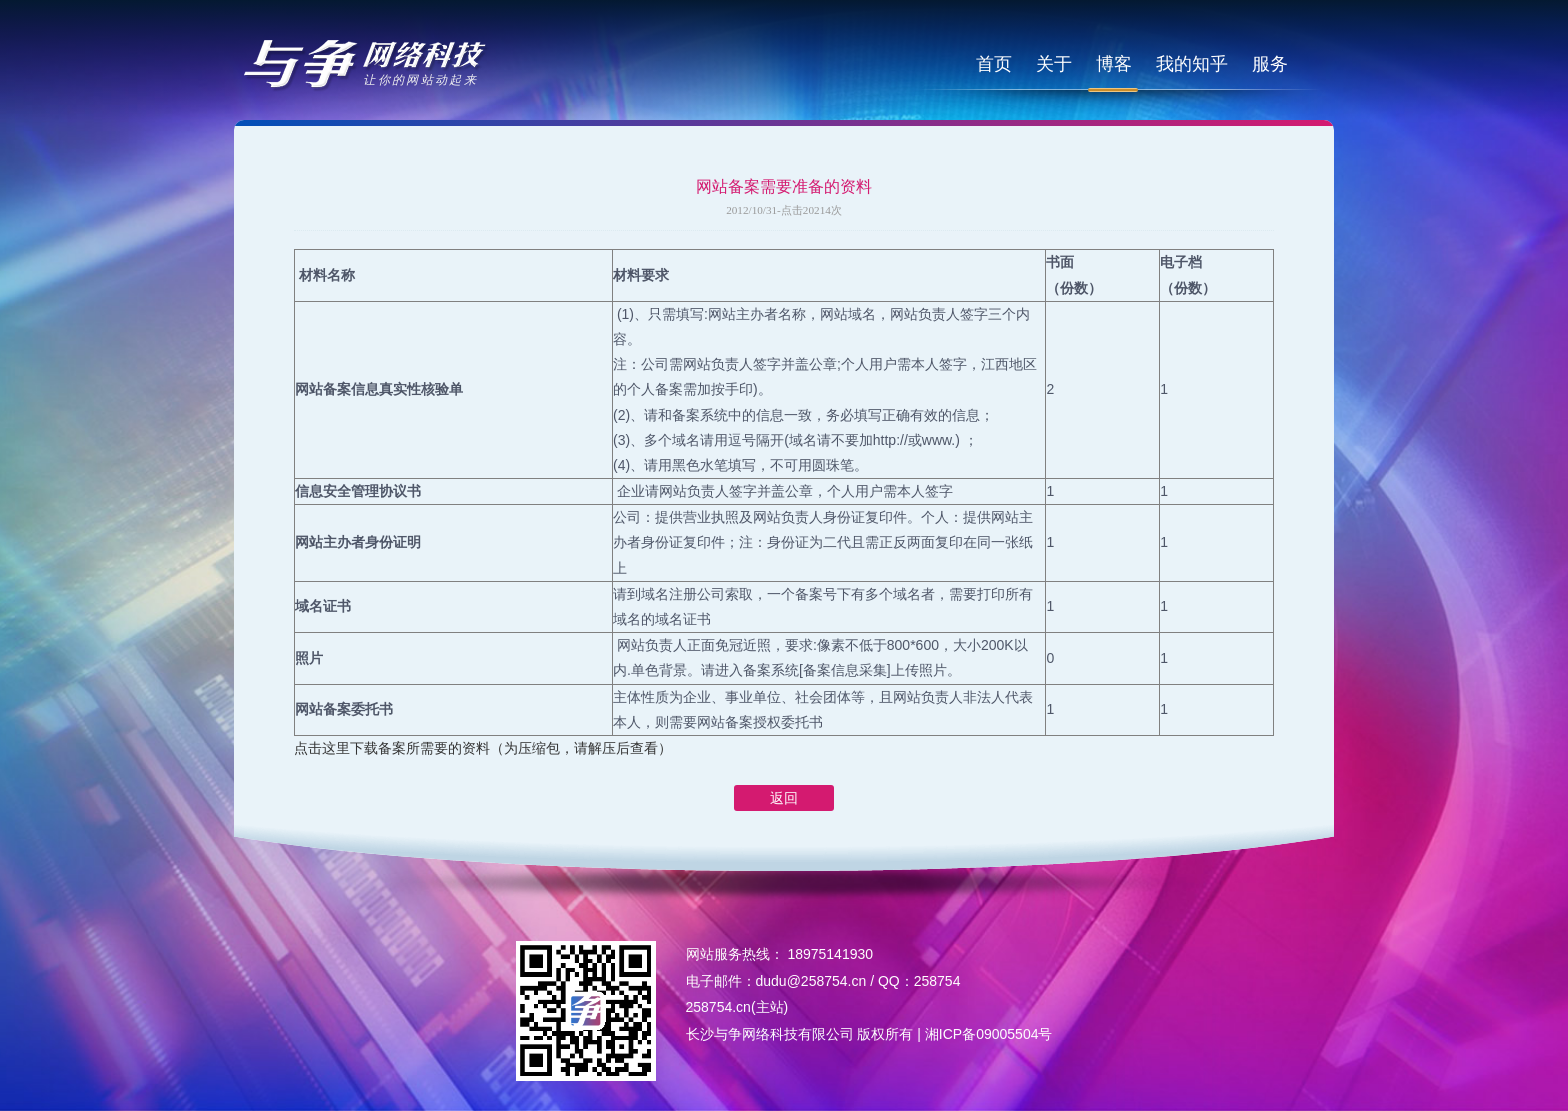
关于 (1054, 64)
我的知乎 (1192, 64)
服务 (1270, 64)
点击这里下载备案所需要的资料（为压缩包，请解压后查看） (483, 748)
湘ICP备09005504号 (989, 1034)
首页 (994, 64)
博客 (1114, 64)
